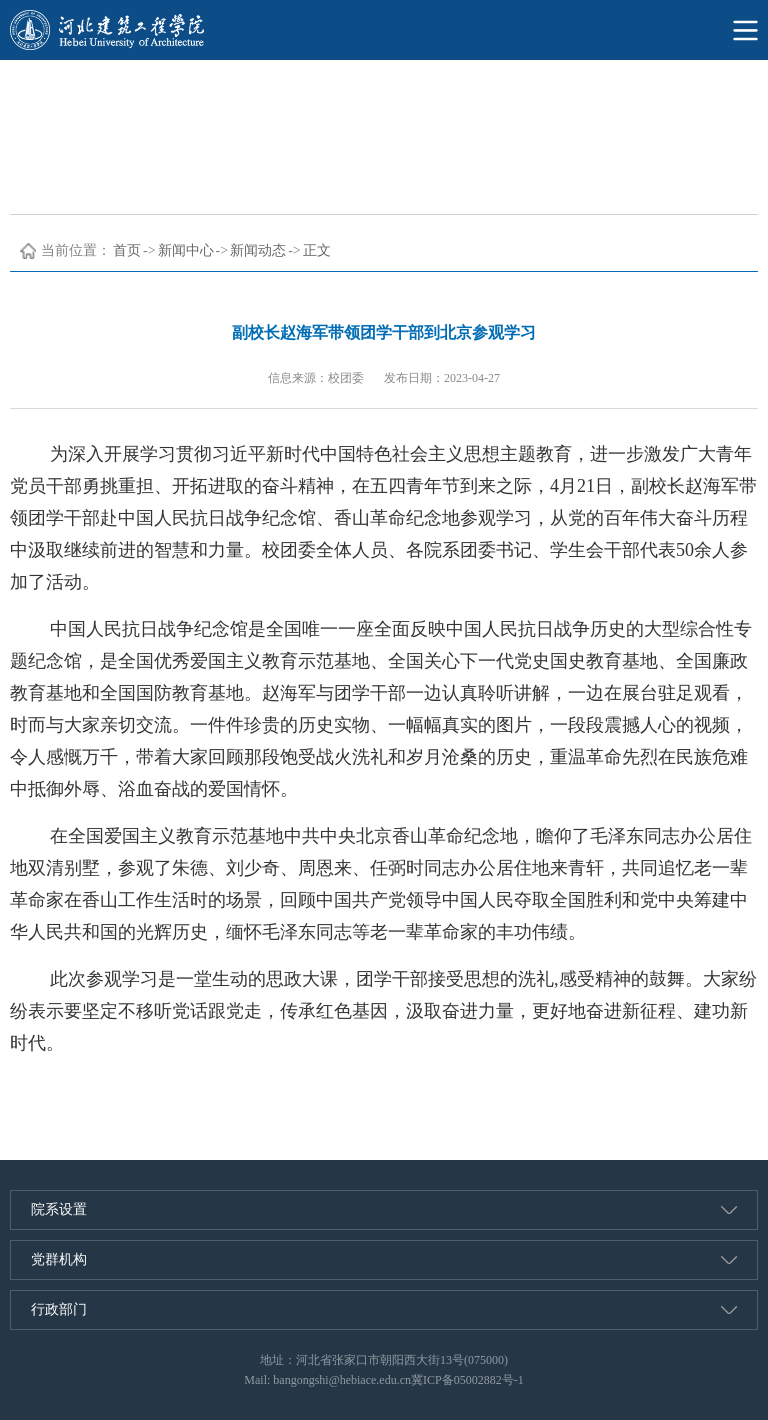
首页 (127, 250)
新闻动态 (258, 250)
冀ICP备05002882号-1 (467, 1380)
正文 (317, 250)
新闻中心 (186, 250)
